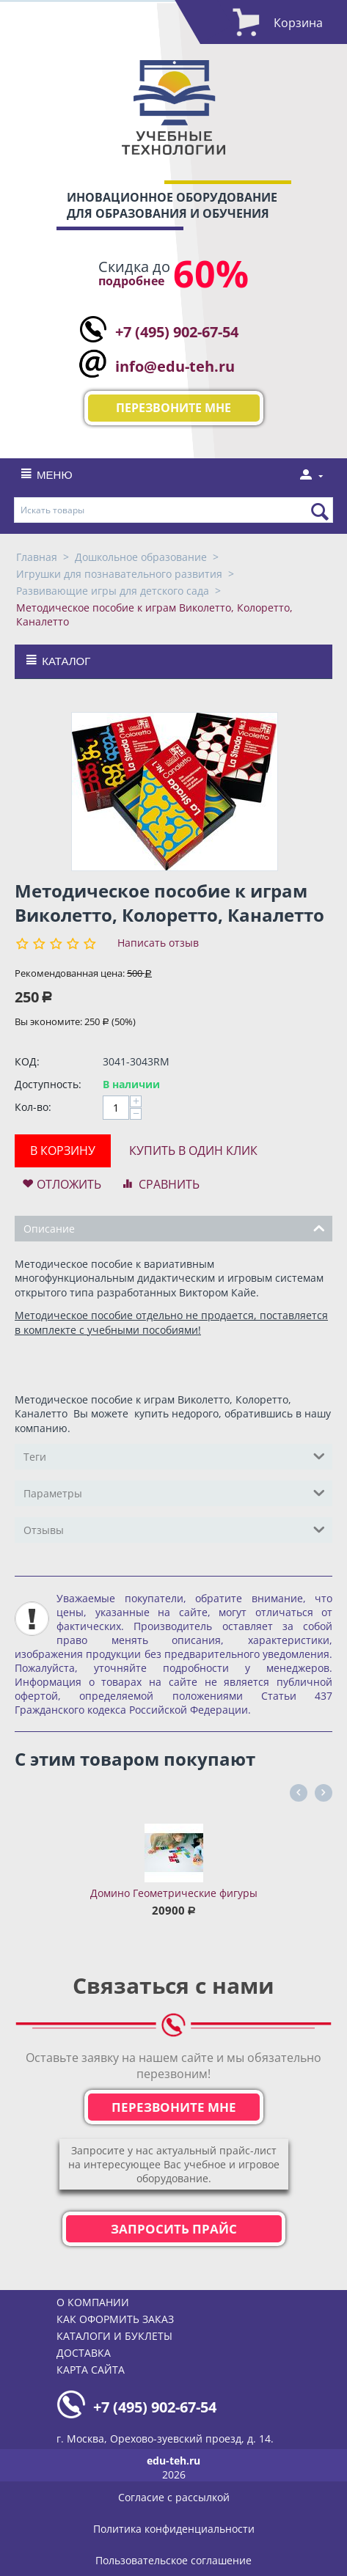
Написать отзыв (158, 943)
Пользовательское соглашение (173, 2560)
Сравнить (169, 1184)
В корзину (62, 1150)
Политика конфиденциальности (174, 2529)
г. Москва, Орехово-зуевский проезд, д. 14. (165, 2438)
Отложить (69, 1184)
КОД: (27, 1061)
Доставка (83, 2353)
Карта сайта (90, 2370)
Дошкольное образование (141, 557)
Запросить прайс (174, 2228)
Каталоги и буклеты (114, 2336)
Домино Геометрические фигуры (173, 1893)
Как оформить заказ (115, 2319)
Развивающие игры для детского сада (112, 591)
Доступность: (48, 1084)
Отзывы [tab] (174, 1529)
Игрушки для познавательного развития (119, 574)
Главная (36, 557)
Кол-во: (33, 1107)
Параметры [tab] (174, 1492)
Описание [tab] (174, 1227)
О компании (92, 2302)
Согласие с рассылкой (174, 2497)
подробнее (131, 281)
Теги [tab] (174, 1455)
